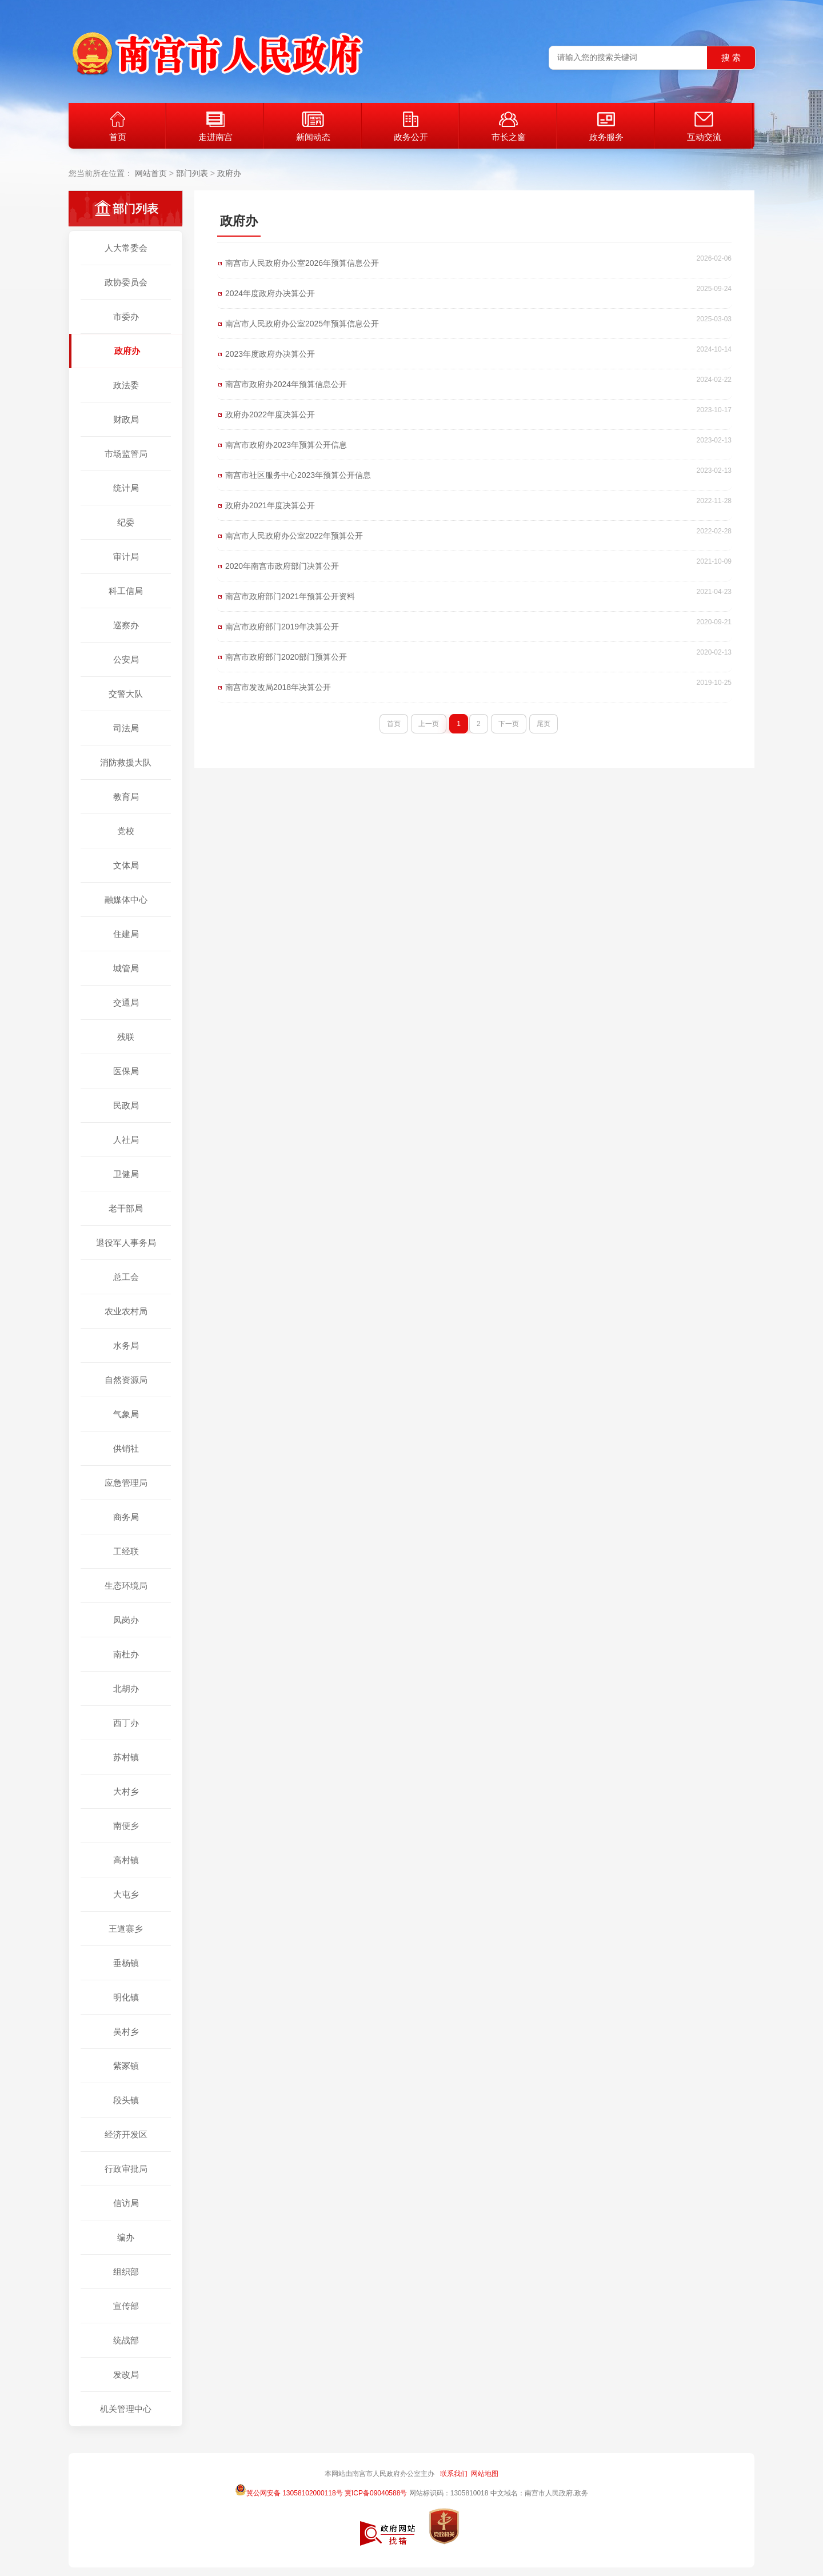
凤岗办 (126, 1620)
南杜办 (126, 1654)
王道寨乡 (126, 1928)
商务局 (126, 1517)
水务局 (126, 1345)
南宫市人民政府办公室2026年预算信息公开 (302, 263)
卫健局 (126, 1174)
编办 (125, 2237)
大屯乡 (126, 1894)
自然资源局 (126, 1380)
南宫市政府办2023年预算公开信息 (286, 444)
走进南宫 (215, 126)
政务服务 (606, 126)
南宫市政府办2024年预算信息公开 (286, 384)
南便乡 (126, 1826)
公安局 (126, 659)
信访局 (126, 2203)
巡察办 (126, 625)
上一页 (428, 724)
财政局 (126, 419)
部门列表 (192, 173)
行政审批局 (126, 2169)
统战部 (126, 2340)
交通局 (126, 1002)
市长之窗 (509, 126)
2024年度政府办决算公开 (270, 293)
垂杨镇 (126, 1963)
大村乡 (126, 1791)
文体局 (126, 865)
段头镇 (126, 2100)
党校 (125, 831)
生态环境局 (126, 1585)
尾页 (543, 724)
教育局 (126, 796)
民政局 (126, 1105)
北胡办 (126, 1688)
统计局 (126, 488)
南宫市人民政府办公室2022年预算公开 (294, 535)
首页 (117, 126)
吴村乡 (126, 2031)
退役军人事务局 (126, 1242)
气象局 (126, 1414)
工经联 (126, 1551)
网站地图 (484, 2474)
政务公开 (411, 126)
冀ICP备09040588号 (376, 2493)
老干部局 (126, 1208)
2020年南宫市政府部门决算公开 (282, 566)
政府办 (229, 173)
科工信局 (126, 591)
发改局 (126, 2374)
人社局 (126, 1140)
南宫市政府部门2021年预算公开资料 (290, 596)
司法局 (126, 728)
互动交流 (704, 126)
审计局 (126, 556)
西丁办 (126, 1723)
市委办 (126, 316)
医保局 (126, 1071)
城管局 (126, 968)
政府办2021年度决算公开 (270, 505)
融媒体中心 (126, 899)
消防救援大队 (125, 762)
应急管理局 (126, 1483)
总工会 (126, 1277)
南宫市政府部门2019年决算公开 (282, 626)
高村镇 (126, 1860)
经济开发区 (126, 2134)
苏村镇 (126, 1757)
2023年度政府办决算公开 (270, 353)
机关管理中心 (125, 2409)
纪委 (125, 522)
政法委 (126, 385)
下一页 (508, 724)
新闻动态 (313, 126)
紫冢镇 (126, 2066)
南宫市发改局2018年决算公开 (278, 687)
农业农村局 (126, 1311)
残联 (125, 1037)
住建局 (126, 934)
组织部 (126, 2271)
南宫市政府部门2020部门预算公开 (286, 656)
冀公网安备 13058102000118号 (289, 2489)
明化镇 (126, 1997)
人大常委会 (126, 248)
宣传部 (126, 2306)
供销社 (126, 1448)
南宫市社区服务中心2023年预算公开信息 (298, 475)
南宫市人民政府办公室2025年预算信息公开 (302, 323)
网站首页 (151, 173)
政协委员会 (126, 282)
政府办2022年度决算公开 (270, 414)
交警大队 (126, 694)
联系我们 (454, 2474)
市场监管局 (126, 453)
